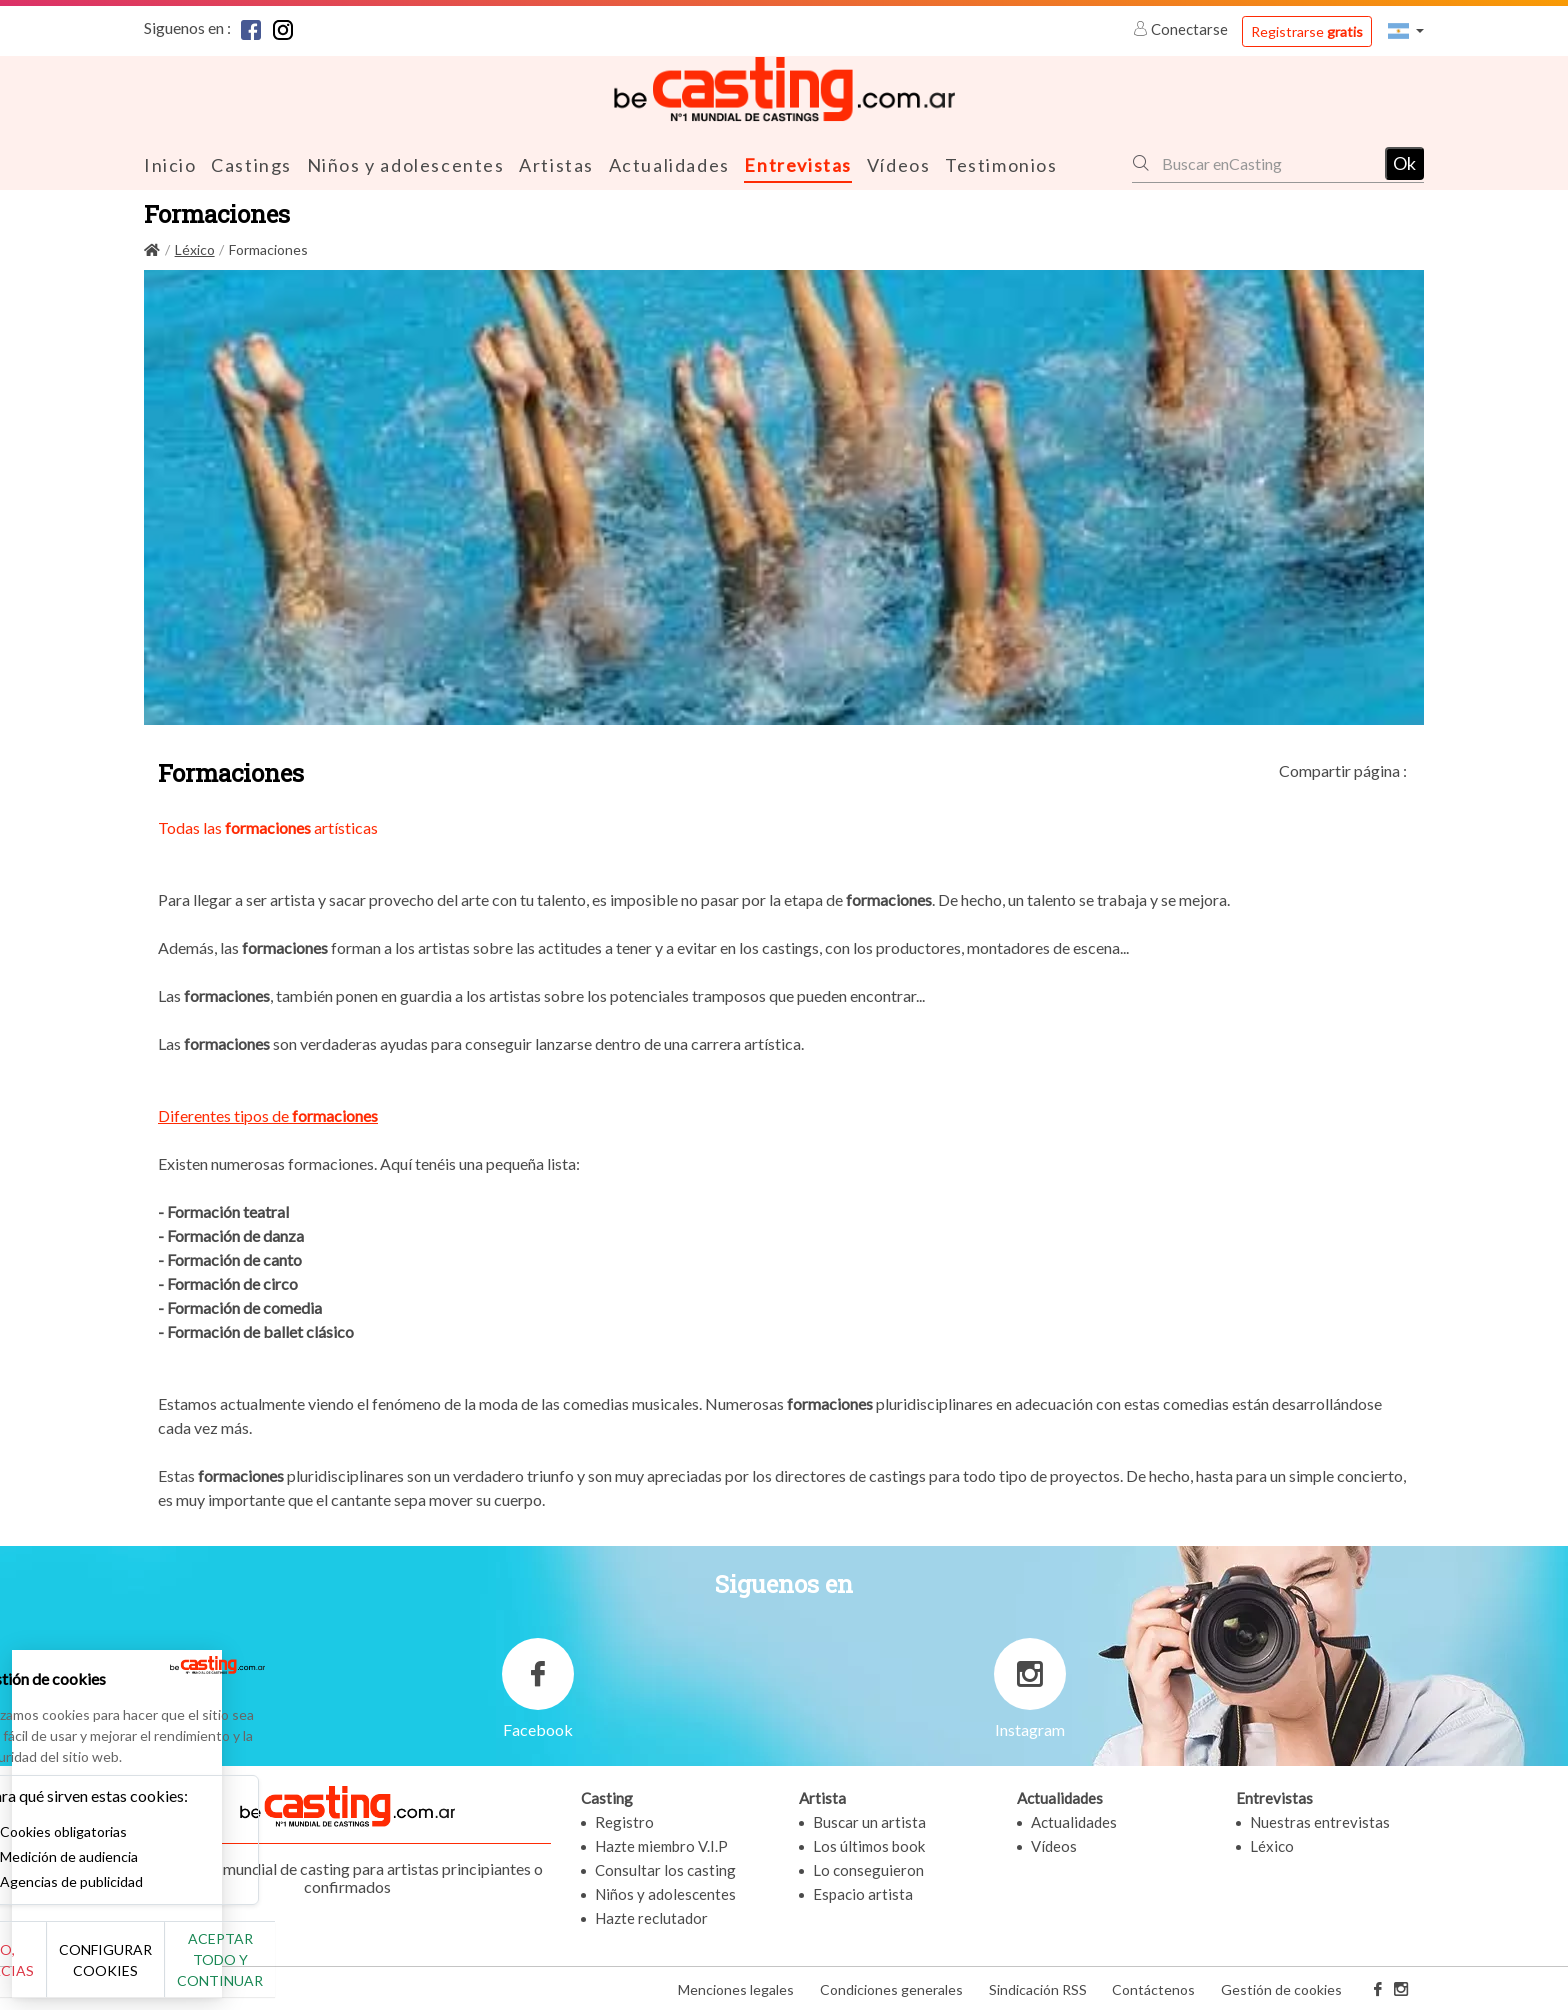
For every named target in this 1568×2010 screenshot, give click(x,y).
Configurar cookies (222, 1970)
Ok (1404, 162)
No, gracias (82, 1970)
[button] (1406, 30)
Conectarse (1182, 29)
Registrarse (1307, 31)
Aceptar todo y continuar (361, 1970)
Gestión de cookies (1281, 1988)
